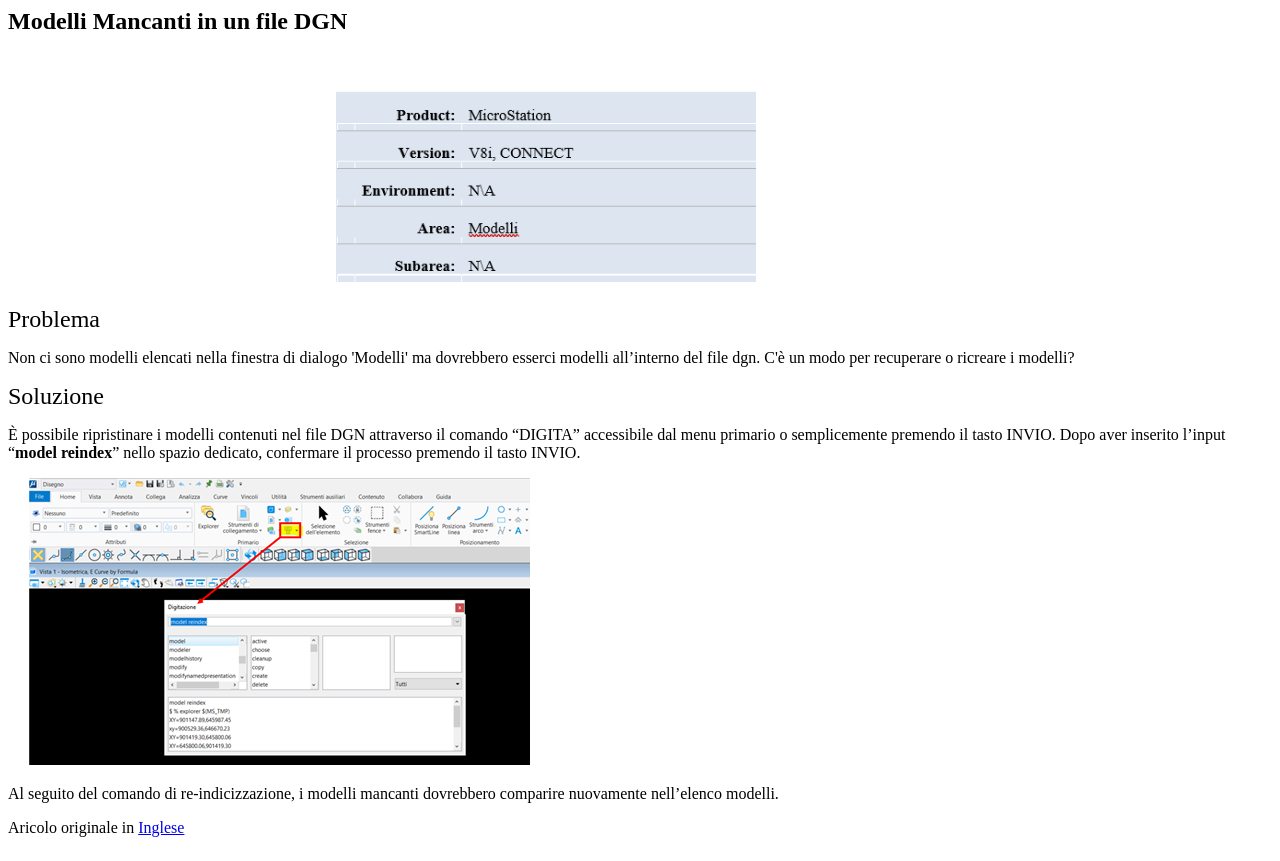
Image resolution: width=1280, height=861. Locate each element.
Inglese (161, 827)
